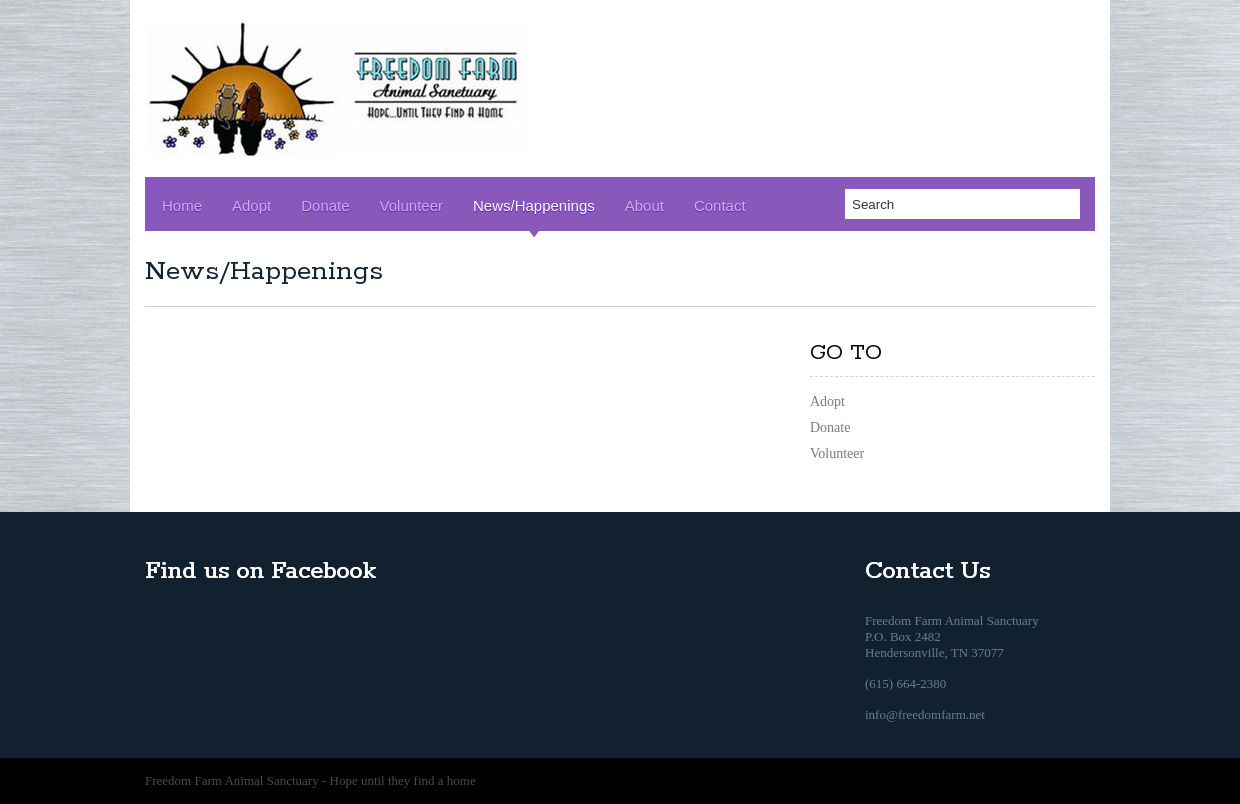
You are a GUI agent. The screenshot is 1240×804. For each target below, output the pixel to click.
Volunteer (411, 205)
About (644, 205)
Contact (720, 205)
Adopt (251, 205)
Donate (325, 205)
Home (182, 205)
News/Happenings (534, 205)
